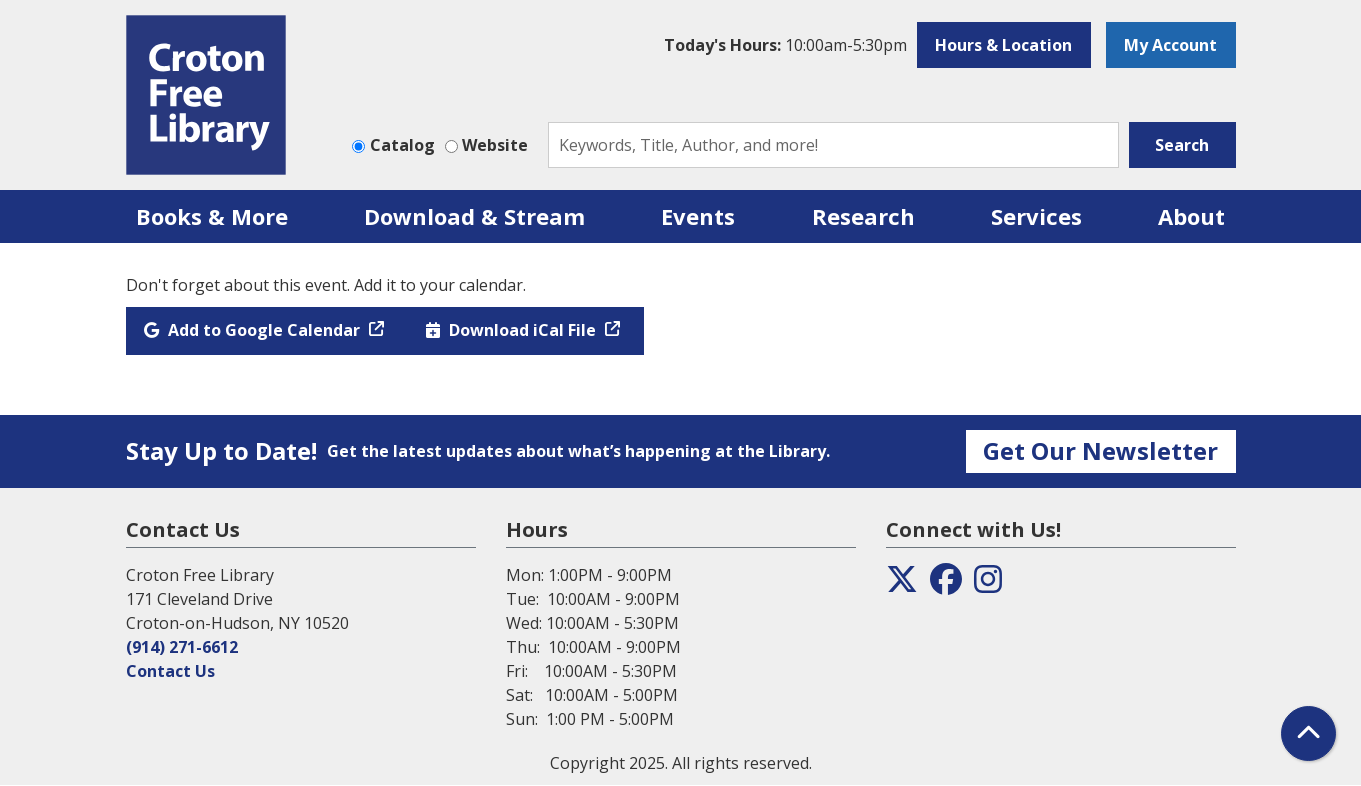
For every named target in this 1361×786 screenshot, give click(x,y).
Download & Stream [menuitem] (474, 216)
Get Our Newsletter (1100, 450)
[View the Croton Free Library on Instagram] (988, 585)
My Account (1170, 45)
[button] (785, 45)
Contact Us (170, 671)
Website (495, 145)
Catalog (402, 145)
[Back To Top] (1308, 733)
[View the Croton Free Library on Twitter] (902, 585)
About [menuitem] (1191, 216)
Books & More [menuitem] (212, 216)
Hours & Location (1003, 45)
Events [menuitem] (698, 216)
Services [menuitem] (1036, 216)
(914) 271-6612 (182, 647)
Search (1182, 145)
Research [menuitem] (863, 216)
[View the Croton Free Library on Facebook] (946, 585)
